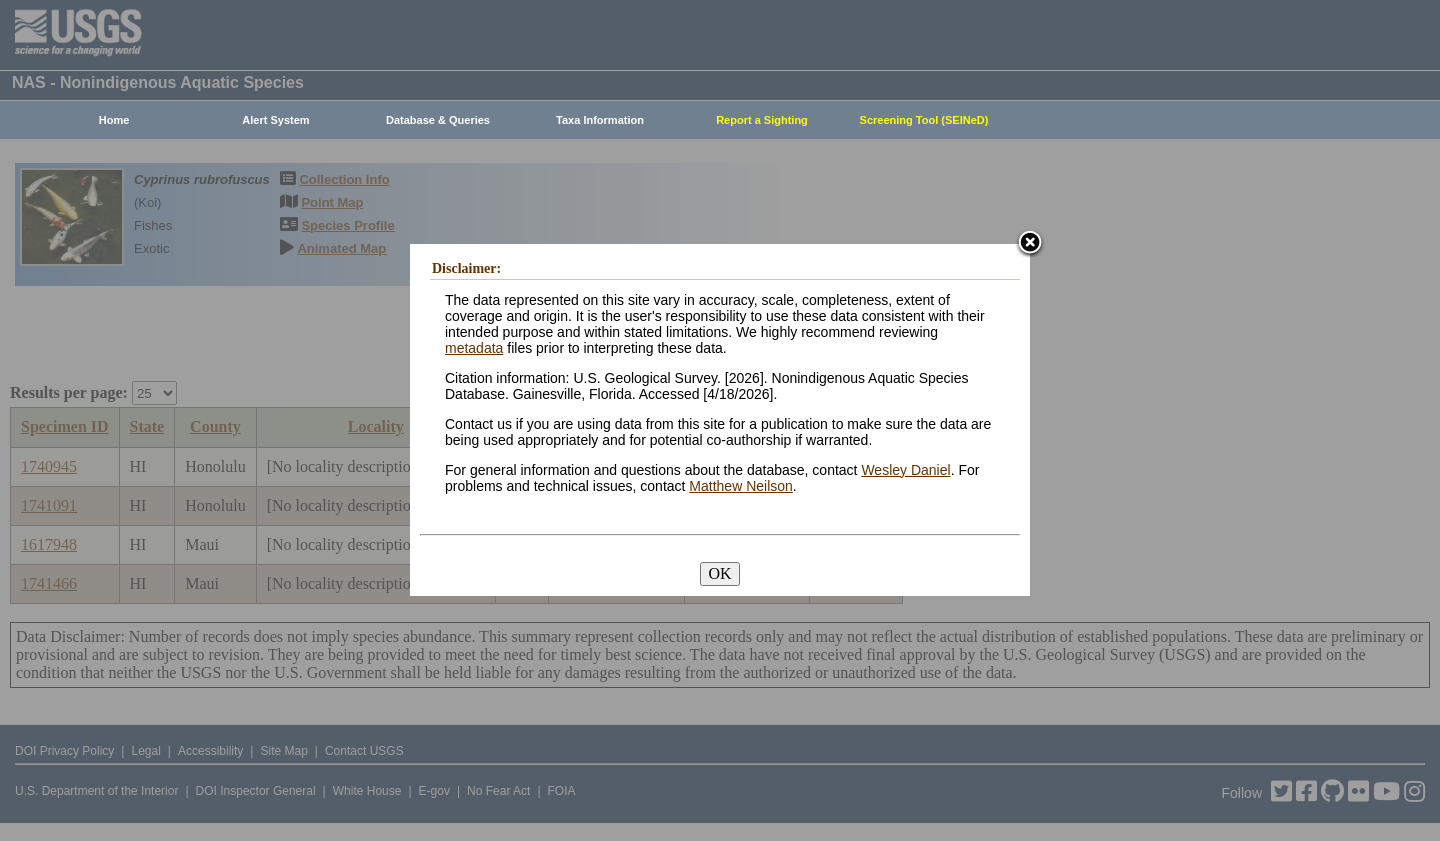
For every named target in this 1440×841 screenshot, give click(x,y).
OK (719, 573)
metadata (474, 348)
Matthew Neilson (741, 486)
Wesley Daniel (905, 470)
